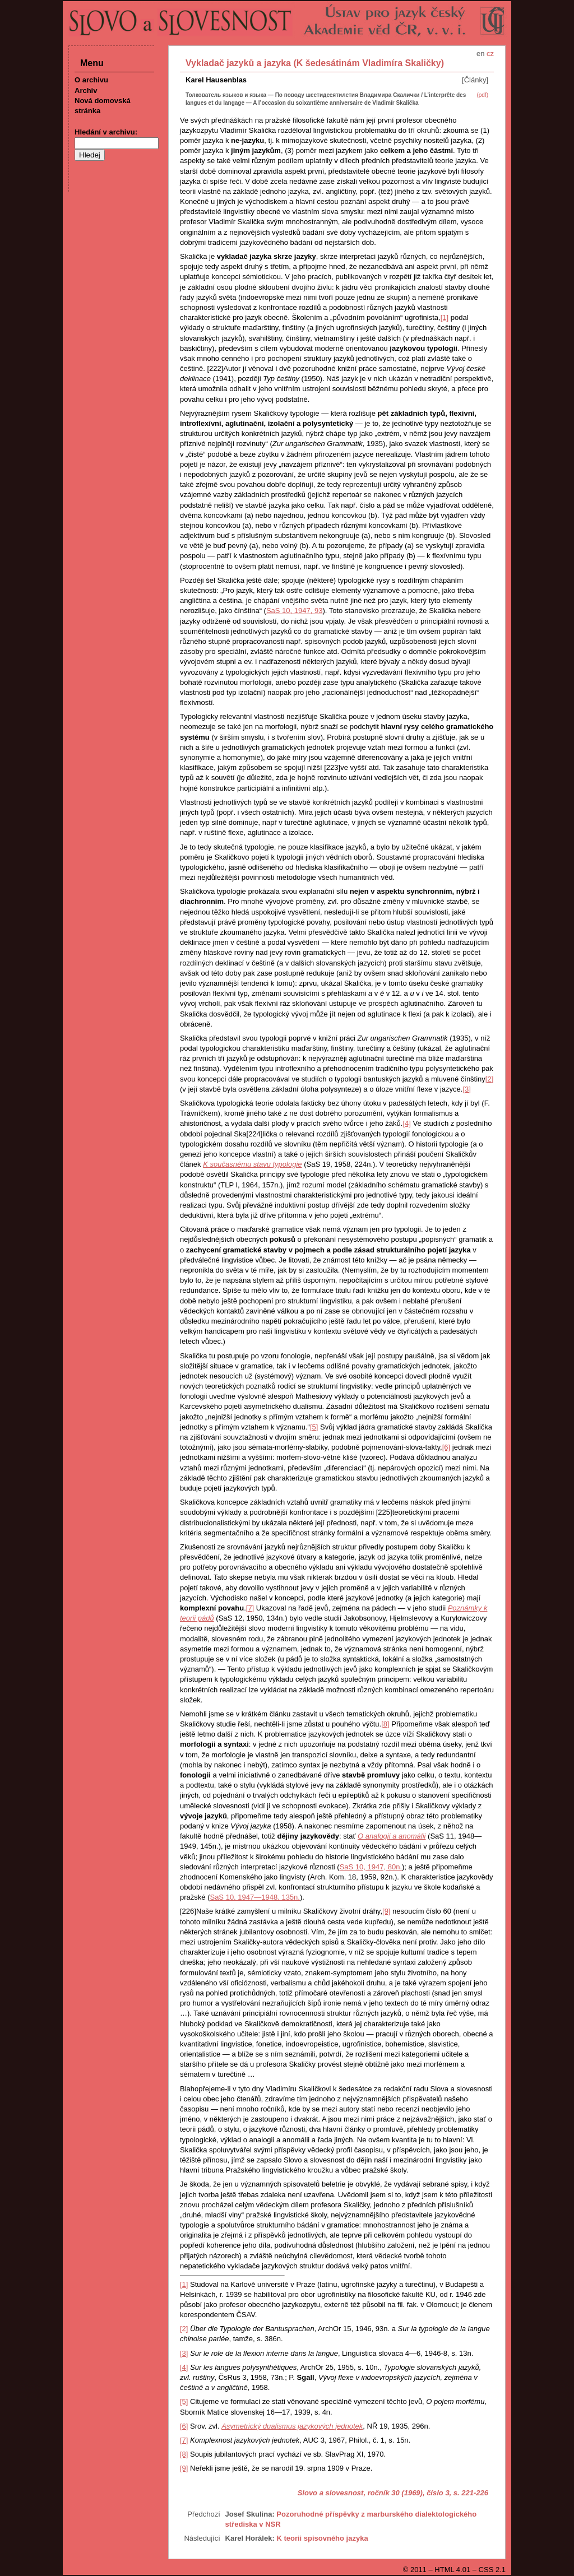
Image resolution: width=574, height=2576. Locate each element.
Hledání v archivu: (106, 132)
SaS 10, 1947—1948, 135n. (254, 1897)
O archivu (91, 80)
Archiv (86, 90)
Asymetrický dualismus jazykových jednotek (292, 2426)
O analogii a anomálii (391, 1836)
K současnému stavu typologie (252, 1164)
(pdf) (482, 95)
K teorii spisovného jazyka (322, 2538)
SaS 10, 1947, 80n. (371, 1867)
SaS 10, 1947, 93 (294, 610)
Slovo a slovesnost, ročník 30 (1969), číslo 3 (374, 2493)
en (480, 53)
